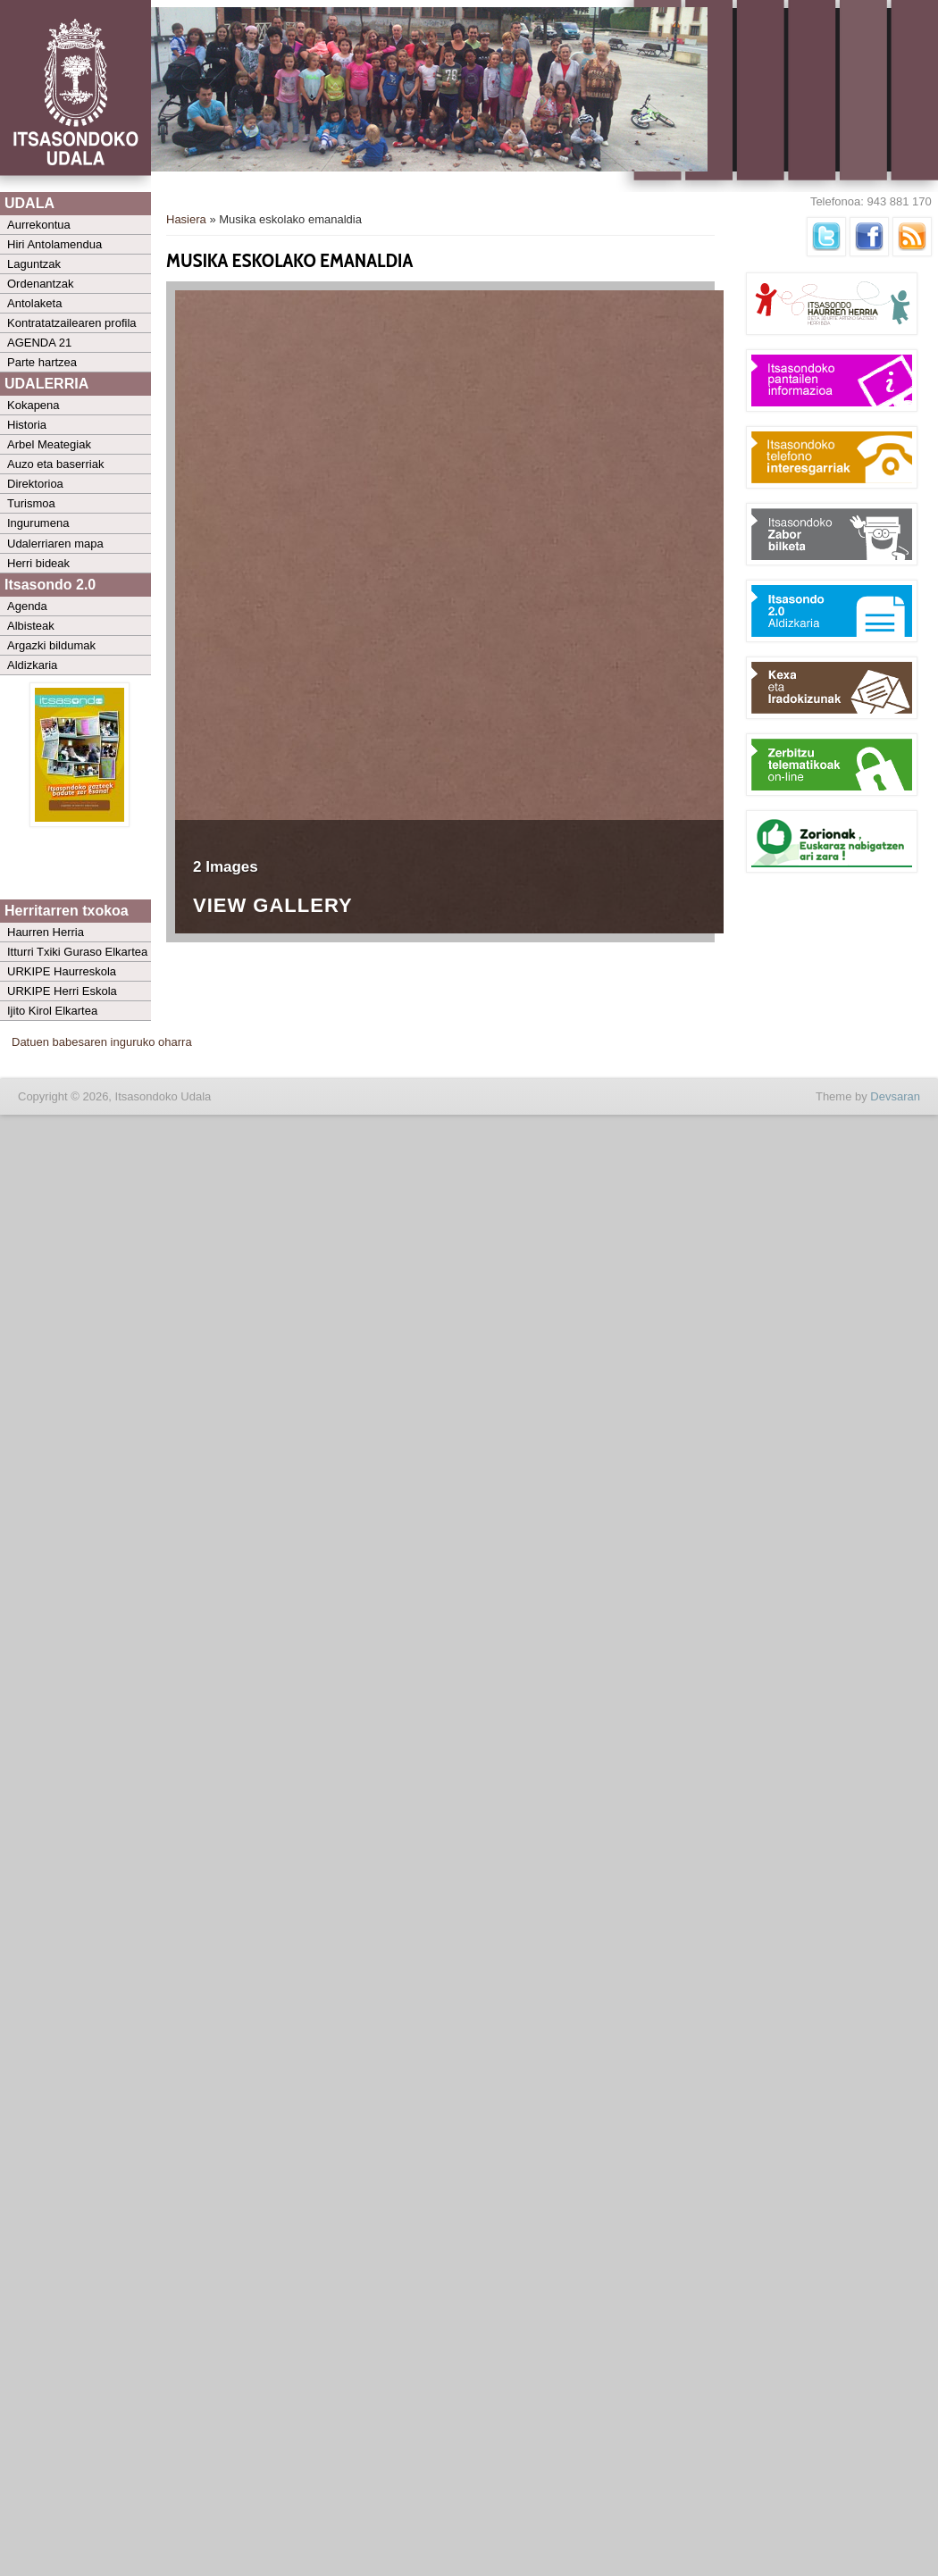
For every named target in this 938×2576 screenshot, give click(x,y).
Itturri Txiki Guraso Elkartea (77, 951)
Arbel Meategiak (49, 444)
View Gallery (273, 906)
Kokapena (33, 405)
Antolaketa (34, 303)
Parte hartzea (42, 362)
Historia (26, 424)
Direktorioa (35, 483)
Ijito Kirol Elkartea (52, 1010)
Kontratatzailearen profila (72, 323)
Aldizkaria (32, 665)
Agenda (27, 606)
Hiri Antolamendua (54, 244)
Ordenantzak (40, 283)
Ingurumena (38, 523)
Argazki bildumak (51, 645)
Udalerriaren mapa (55, 543)
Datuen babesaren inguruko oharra (102, 1042)
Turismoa (31, 503)
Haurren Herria (45, 932)
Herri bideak (38, 563)
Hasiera (186, 219)
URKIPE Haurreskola (61, 971)
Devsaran (895, 1096)
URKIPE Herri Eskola (62, 991)
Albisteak (30, 625)
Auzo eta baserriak (55, 464)
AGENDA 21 (39, 342)
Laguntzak (34, 264)
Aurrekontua (39, 224)
